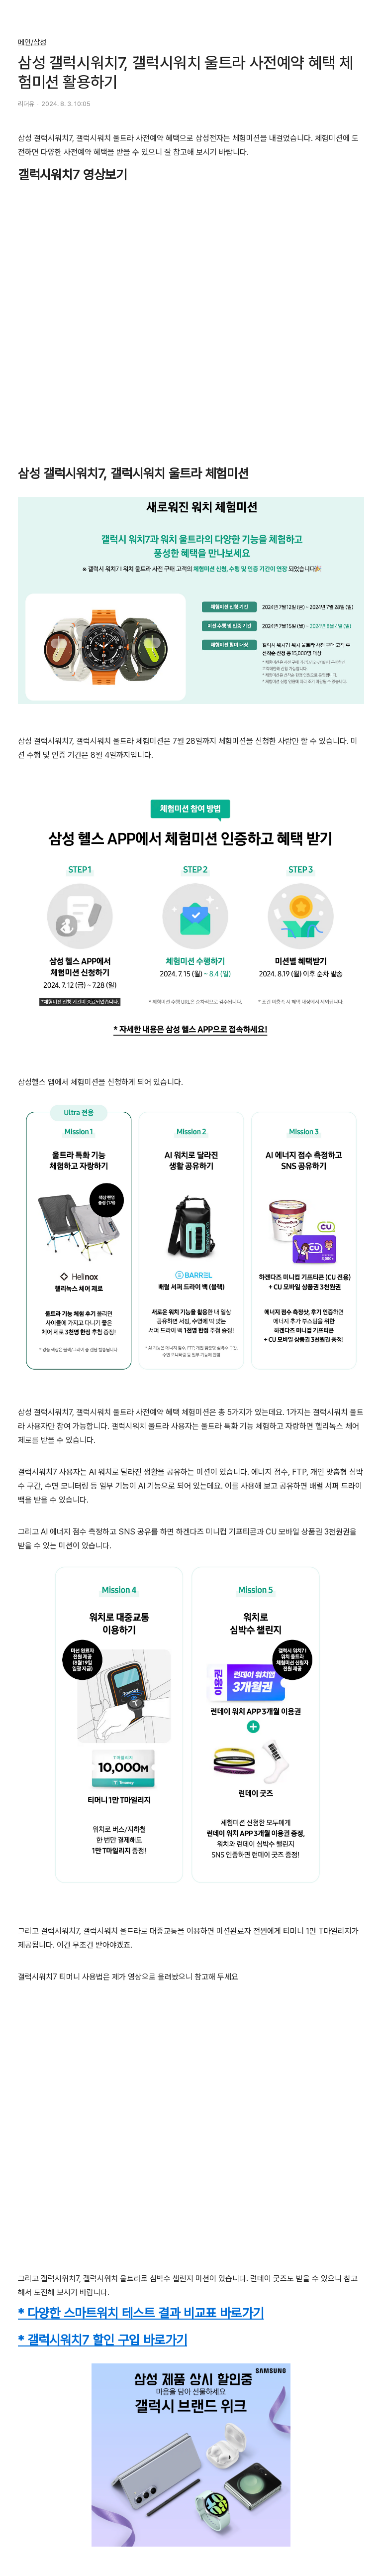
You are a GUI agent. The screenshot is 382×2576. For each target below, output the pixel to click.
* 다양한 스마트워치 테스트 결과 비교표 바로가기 (141, 2313)
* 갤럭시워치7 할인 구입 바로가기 (102, 2339)
